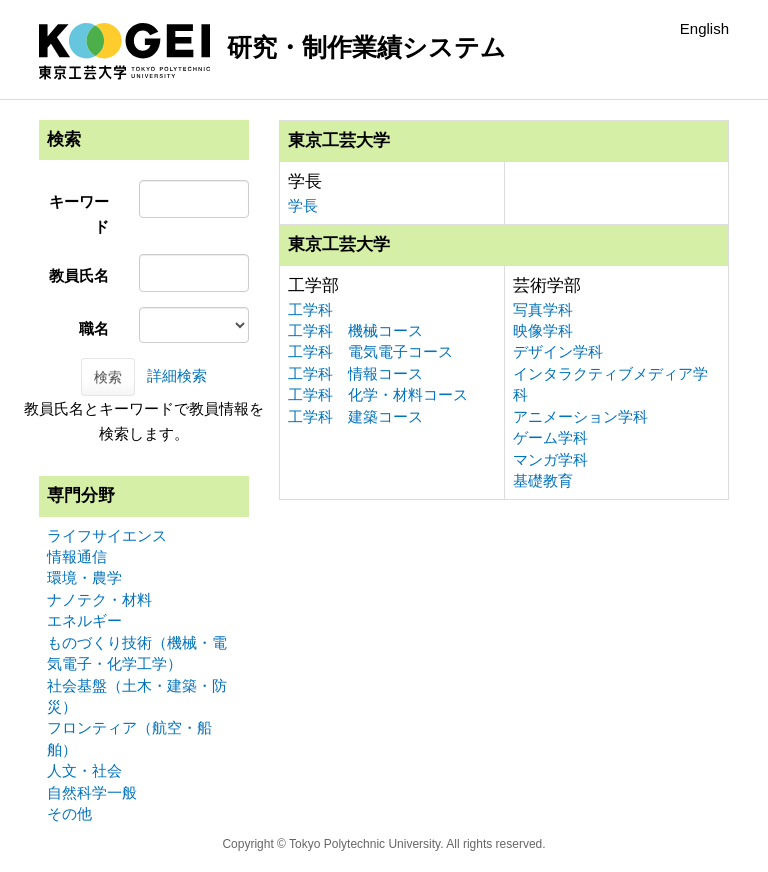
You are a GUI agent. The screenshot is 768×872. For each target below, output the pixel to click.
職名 (94, 328)
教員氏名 (79, 275)
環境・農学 (84, 577)
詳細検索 (177, 375)
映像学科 (543, 330)
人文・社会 (84, 770)
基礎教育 (543, 480)
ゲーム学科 (550, 437)
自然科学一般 (92, 792)
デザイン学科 (558, 351)
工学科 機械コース (355, 330)
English (704, 28)
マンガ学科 (550, 459)
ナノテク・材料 (99, 599)
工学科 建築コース (355, 416)
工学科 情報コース (355, 373)
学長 (303, 205)
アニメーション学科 (580, 416)
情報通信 (77, 556)
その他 (69, 813)
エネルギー (84, 620)
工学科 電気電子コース (370, 351)
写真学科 (543, 309)
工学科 (310, 309)
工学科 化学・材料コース (378, 394)
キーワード (79, 214)
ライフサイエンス (107, 535)
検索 (108, 377)
